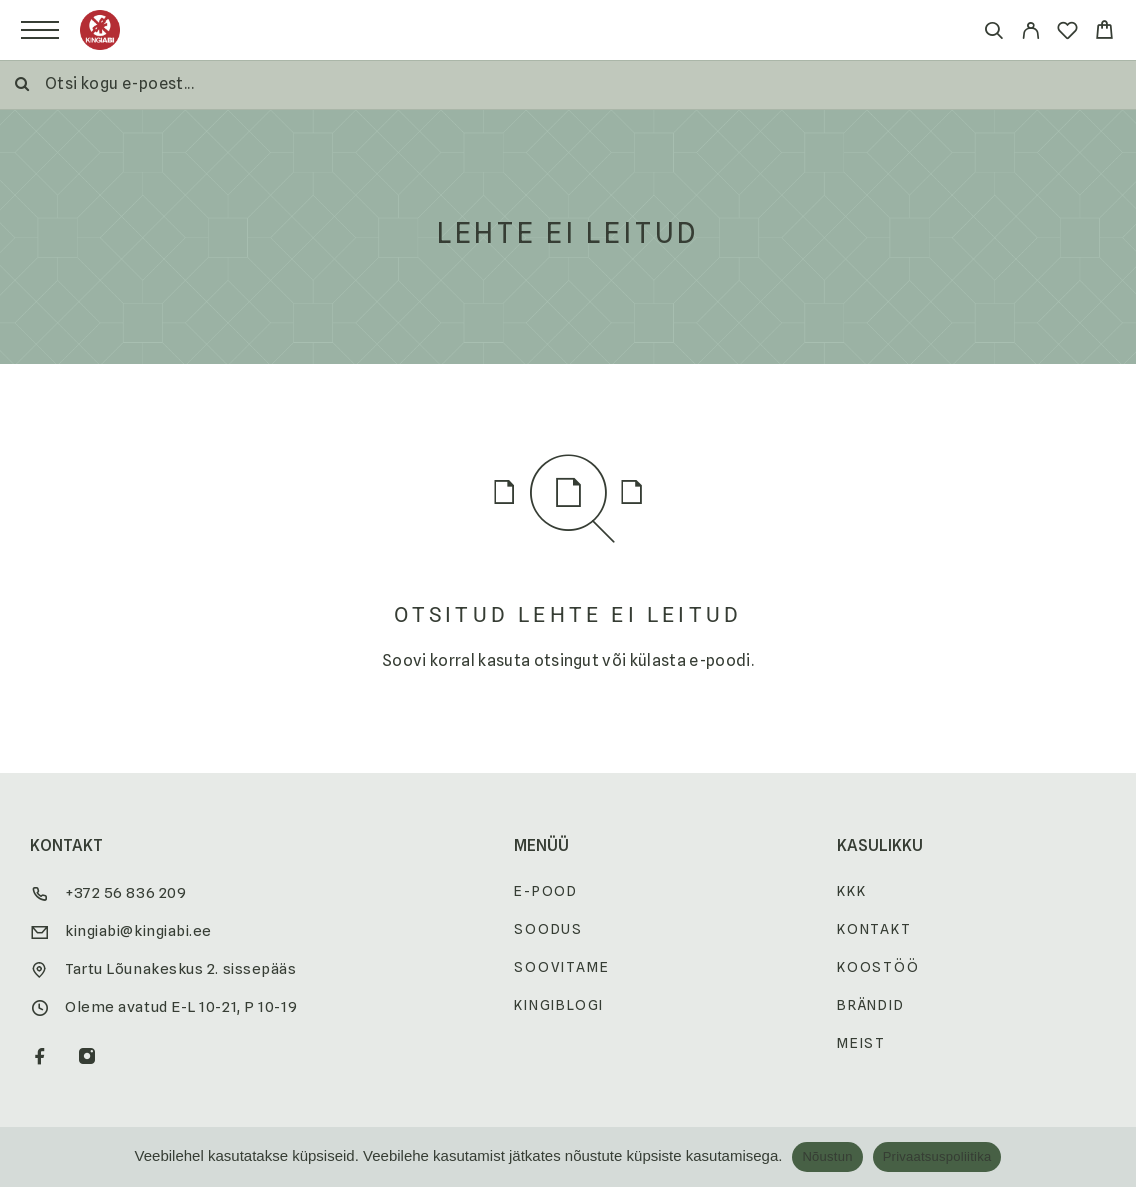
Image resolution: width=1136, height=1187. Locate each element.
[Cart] (1104, 32)
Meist (861, 1043)
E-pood (546, 891)
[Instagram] (87, 1058)
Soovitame (561, 967)
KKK (851, 891)
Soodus (548, 929)
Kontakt (874, 929)
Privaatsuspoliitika (937, 1156)
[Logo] (100, 30)
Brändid (871, 1005)
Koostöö (878, 967)
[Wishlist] (1067, 33)
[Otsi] (993, 33)
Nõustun (827, 1156)
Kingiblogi (559, 1005)
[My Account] (1030, 33)
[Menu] (40, 30)
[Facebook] (40, 1058)
